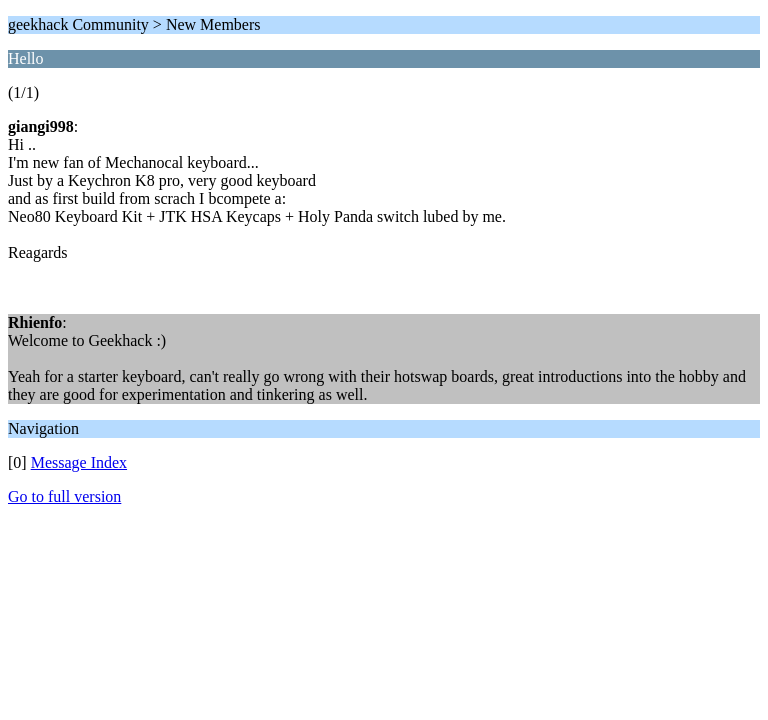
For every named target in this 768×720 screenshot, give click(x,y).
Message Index (79, 462)
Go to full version (64, 496)
